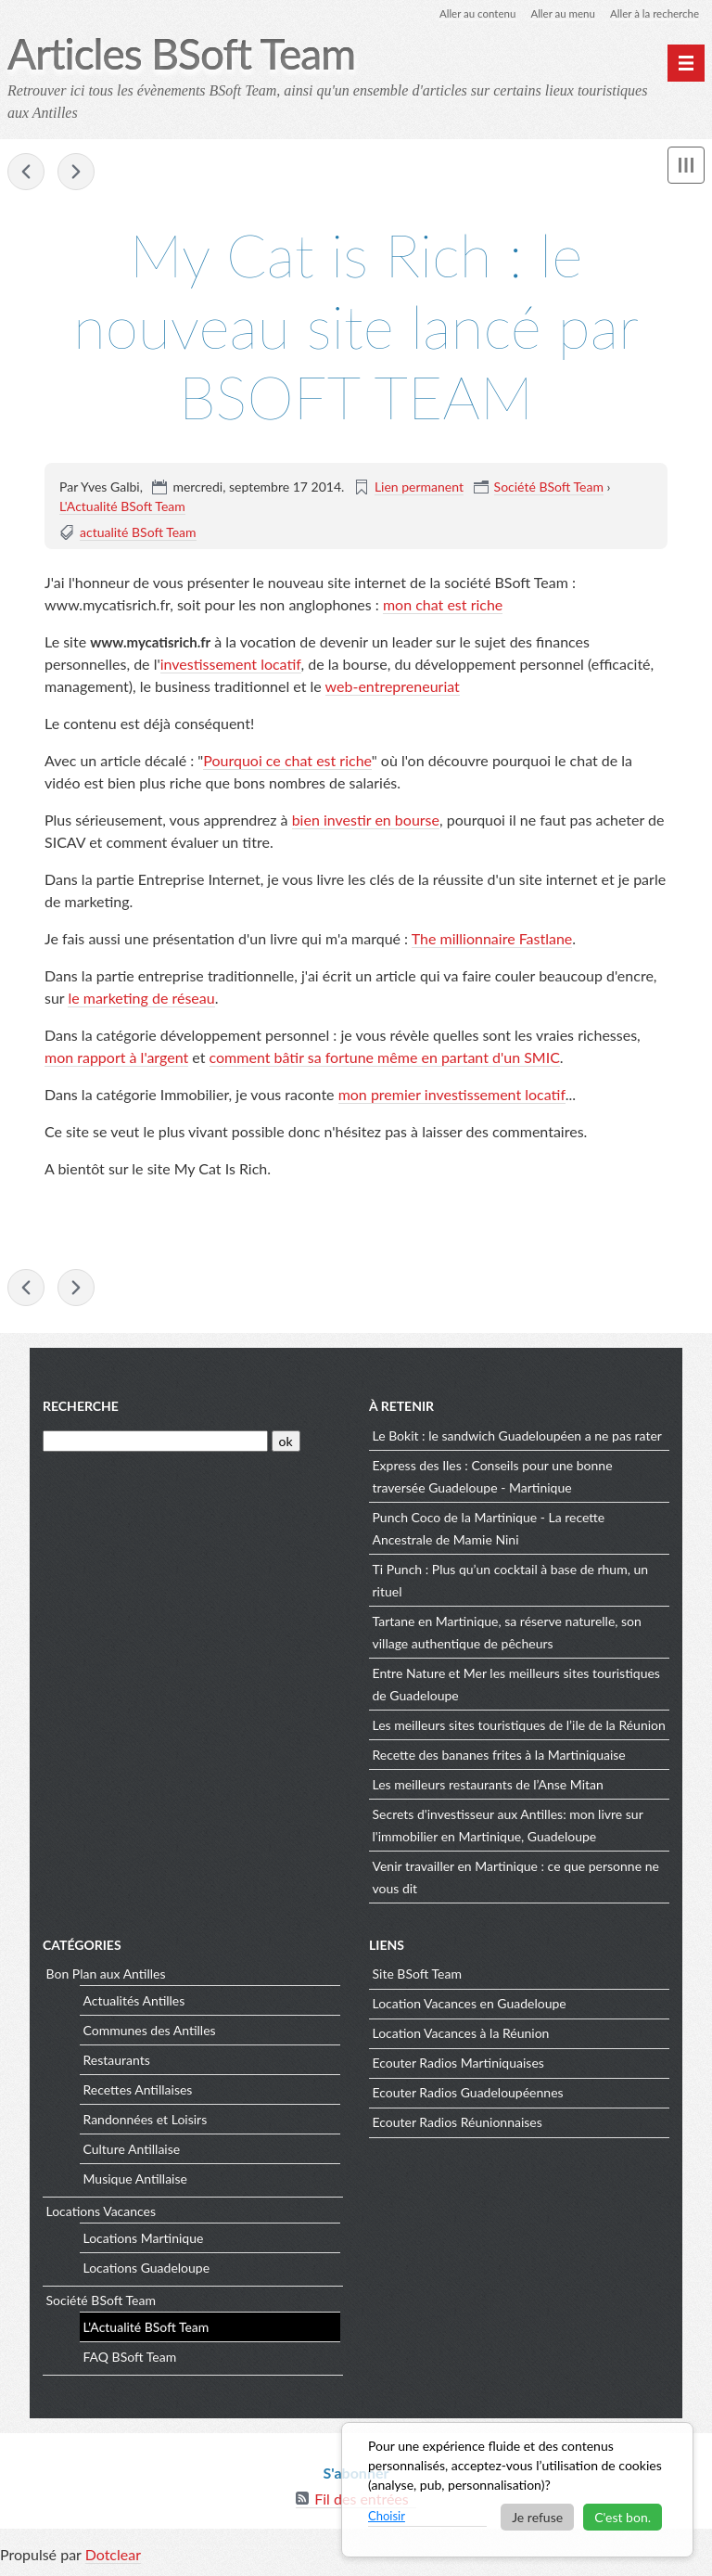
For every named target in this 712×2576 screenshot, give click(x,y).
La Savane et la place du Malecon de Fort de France (76, 172)
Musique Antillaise (135, 2181)
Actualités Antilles (134, 2003)
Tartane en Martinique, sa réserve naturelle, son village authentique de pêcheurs (507, 1635)
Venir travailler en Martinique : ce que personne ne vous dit (516, 1880)
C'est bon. (622, 2517)
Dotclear (113, 2557)
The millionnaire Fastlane (492, 939)
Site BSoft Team (417, 1977)
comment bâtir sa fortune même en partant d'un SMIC (385, 1058)
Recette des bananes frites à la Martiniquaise (499, 1757)
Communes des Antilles (149, 2033)
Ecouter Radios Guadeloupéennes (468, 2096)
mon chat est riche (442, 605)
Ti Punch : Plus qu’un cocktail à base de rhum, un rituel (511, 1583)
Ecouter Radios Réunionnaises (457, 2126)
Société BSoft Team (549, 487)
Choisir (386, 2515)
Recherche (81, 1409)
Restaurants (116, 2062)
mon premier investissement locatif (452, 1095)
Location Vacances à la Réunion (461, 2036)
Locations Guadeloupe (146, 2270)
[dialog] (517, 2489)
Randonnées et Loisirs (145, 2122)
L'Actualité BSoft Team (122, 507)
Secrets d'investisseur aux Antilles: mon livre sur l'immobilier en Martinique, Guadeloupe (508, 1828)
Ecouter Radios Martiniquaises (458, 2066)
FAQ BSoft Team (130, 2359)
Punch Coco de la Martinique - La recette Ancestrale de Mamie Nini (489, 1531)
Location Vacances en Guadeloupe (469, 2007)
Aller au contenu (469, 13)
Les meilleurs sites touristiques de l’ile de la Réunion (519, 1728)
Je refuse (537, 2517)
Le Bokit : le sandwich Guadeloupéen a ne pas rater (517, 1438)
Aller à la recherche (652, 13)
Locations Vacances (101, 2215)
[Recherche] (155, 1444)
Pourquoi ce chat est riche (287, 761)
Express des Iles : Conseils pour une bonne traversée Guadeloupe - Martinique (493, 1479)
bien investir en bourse (365, 820)
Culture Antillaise (132, 2151)
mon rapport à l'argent (116, 1058)
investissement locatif (230, 664)
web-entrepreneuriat (392, 687)
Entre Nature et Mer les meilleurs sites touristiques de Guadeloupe (516, 1687)
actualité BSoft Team (138, 533)
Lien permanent (419, 487)
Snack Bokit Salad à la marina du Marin (25, 172)
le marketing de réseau (141, 998)
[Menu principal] (686, 63)
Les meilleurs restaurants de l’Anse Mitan (488, 1787)
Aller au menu (557, 13)
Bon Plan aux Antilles (106, 1977)
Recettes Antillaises (138, 2092)
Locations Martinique (143, 2241)
